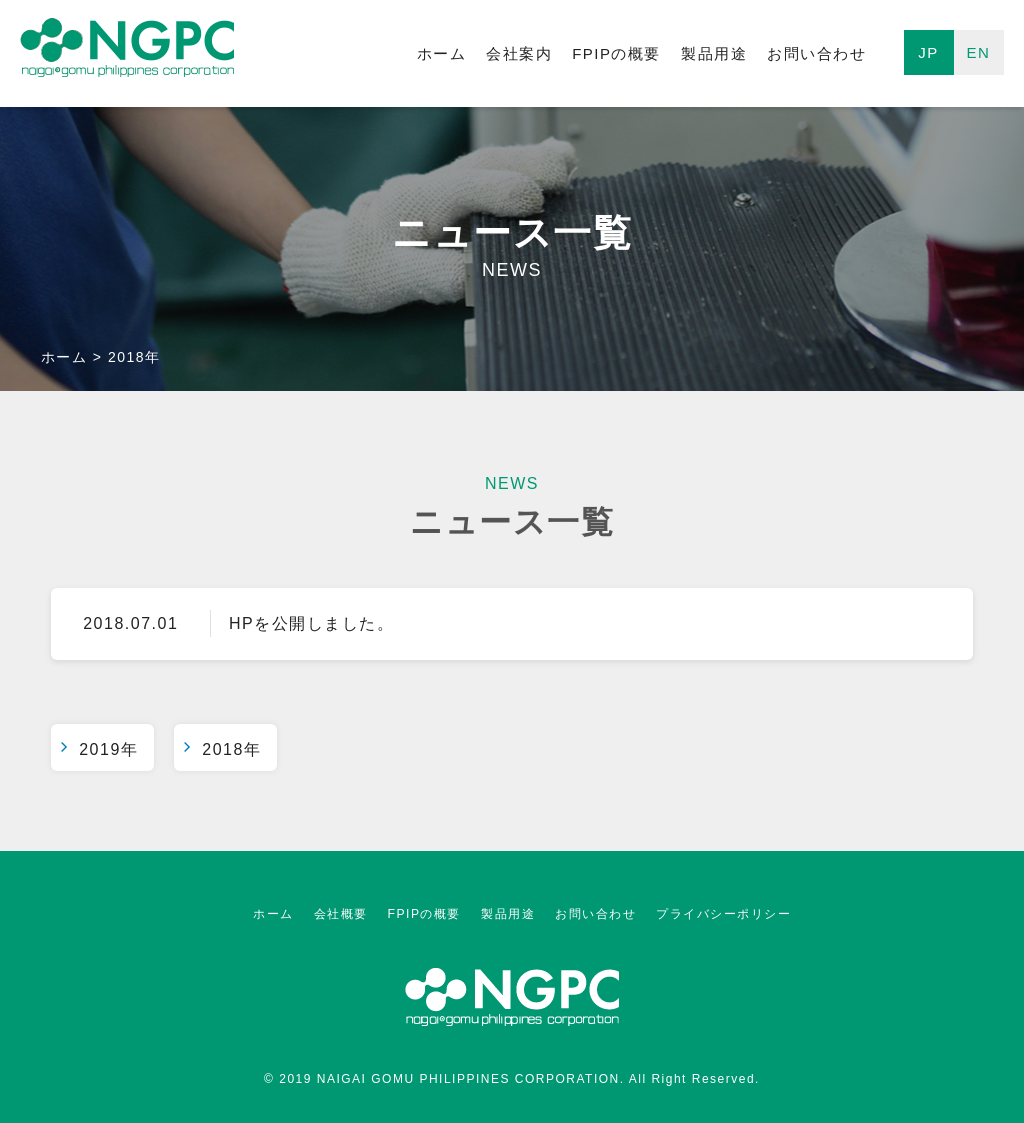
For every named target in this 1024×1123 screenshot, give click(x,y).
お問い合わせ (816, 53)
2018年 (231, 749)
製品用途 (714, 53)
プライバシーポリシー (723, 914)
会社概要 (341, 914)
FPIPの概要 (616, 53)
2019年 (108, 749)
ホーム (442, 53)
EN (979, 52)
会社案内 (519, 53)
